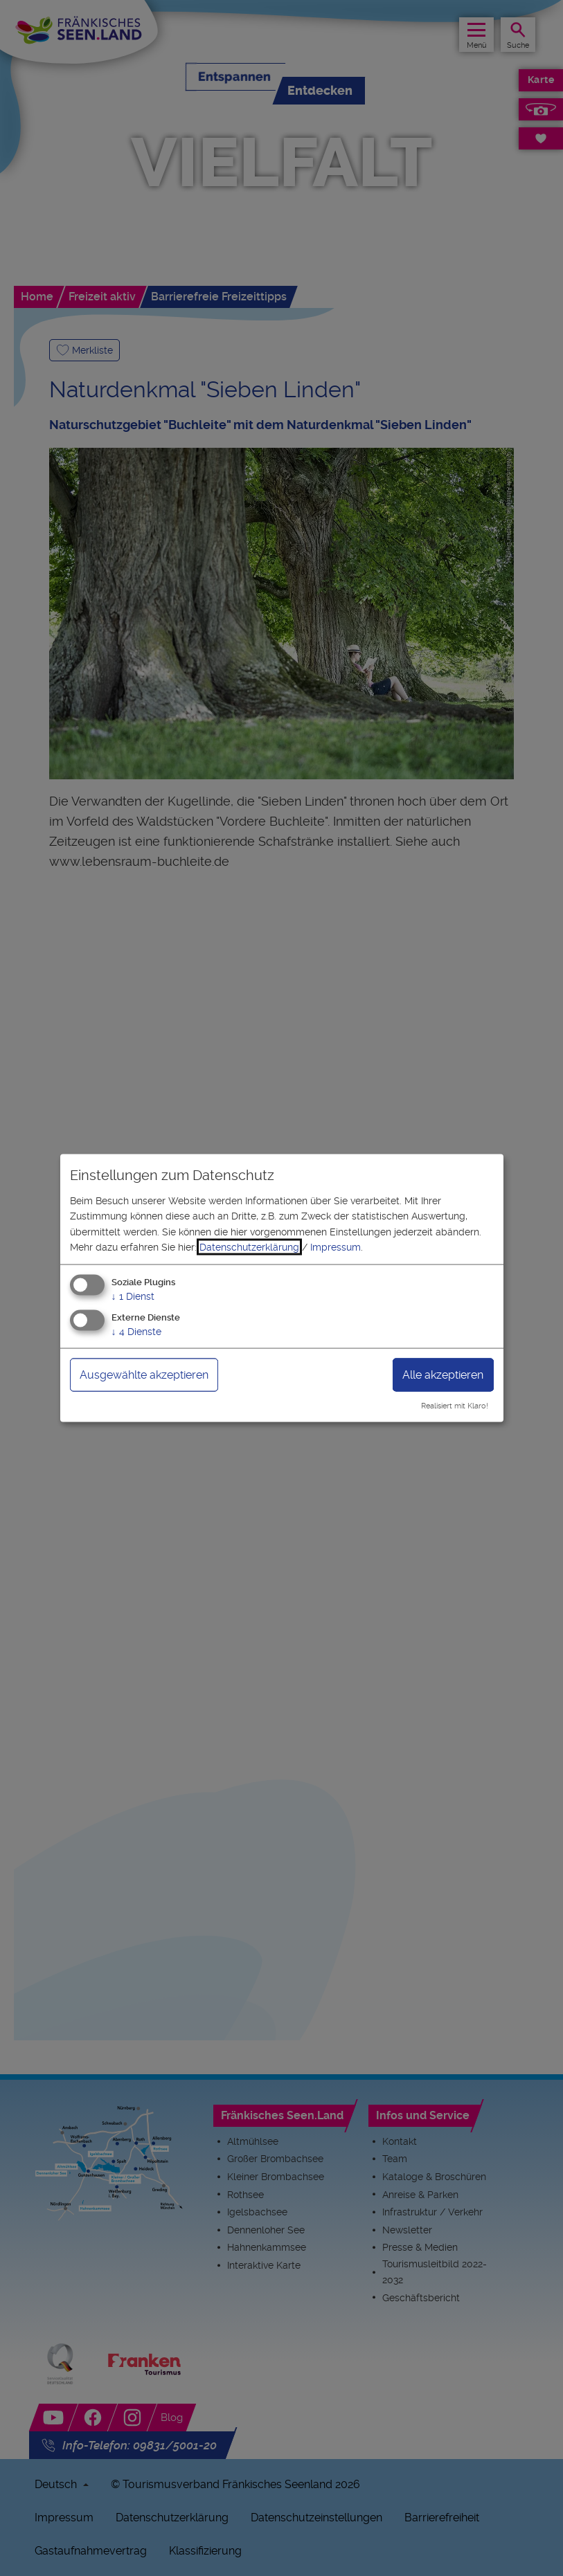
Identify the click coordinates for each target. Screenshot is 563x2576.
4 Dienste (136, 1331)
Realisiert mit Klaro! (454, 1406)
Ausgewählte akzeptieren (144, 1374)
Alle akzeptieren (442, 1374)
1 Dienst (132, 1296)
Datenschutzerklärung (249, 1247)
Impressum (335, 1247)
